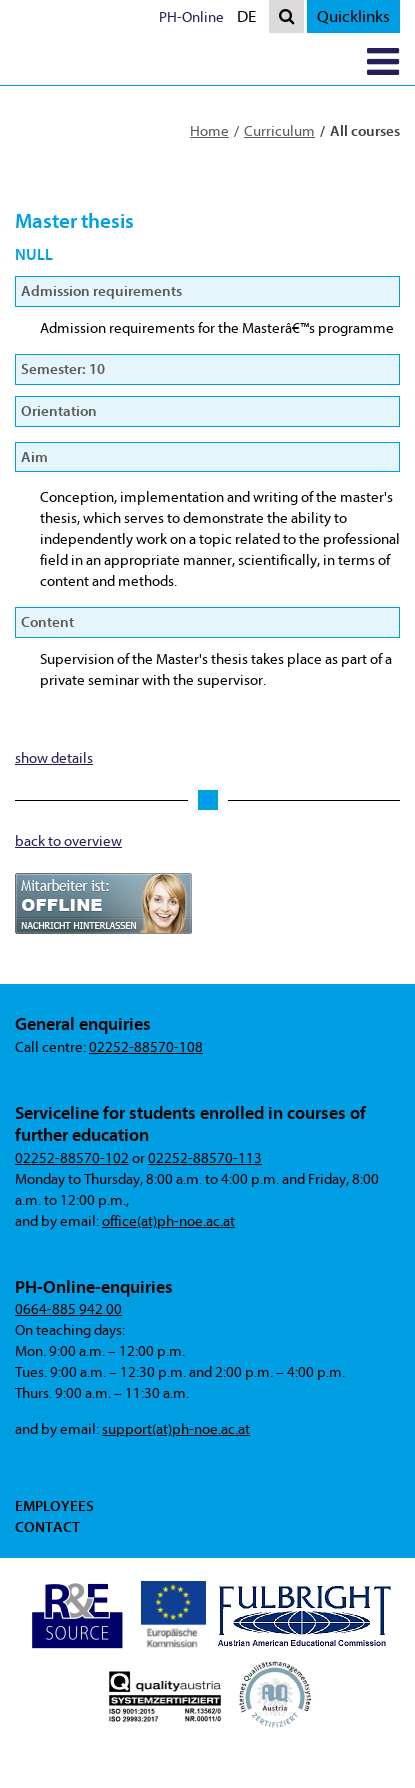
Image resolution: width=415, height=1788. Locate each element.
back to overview (68, 841)
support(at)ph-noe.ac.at (176, 1429)
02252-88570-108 (146, 1047)
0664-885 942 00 (68, 1309)
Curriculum (279, 131)
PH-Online (191, 17)
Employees (54, 1506)
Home (209, 131)
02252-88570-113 (205, 1158)
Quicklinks (353, 16)
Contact (47, 1527)
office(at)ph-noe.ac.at (168, 1221)
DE (251, 18)
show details (54, 758)
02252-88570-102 (72, 1158)
